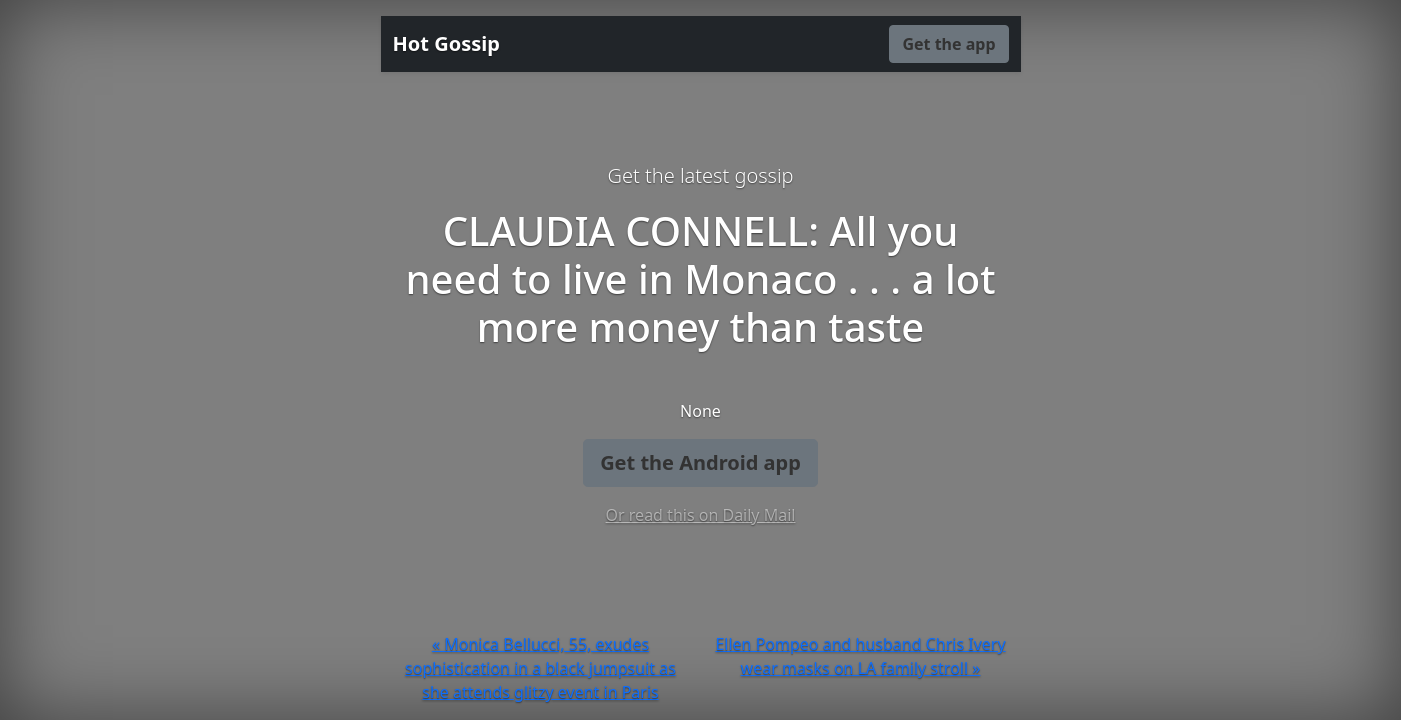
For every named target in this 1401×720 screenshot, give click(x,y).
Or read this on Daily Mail (701, 515)
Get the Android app (700, 462)
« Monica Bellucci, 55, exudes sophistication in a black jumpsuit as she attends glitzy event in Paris (540, 668)
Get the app (948, 44)
